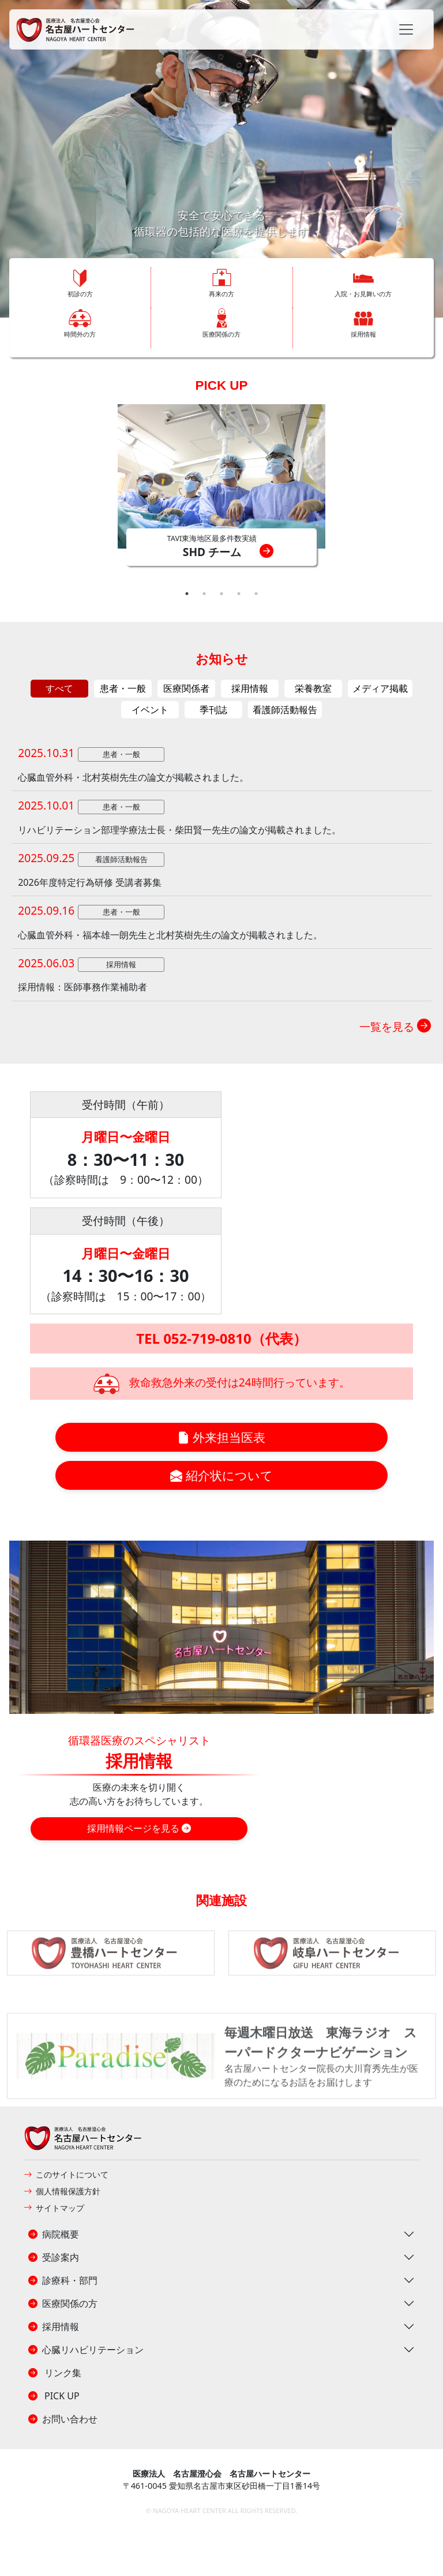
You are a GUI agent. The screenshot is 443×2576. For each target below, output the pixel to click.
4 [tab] (239, 593)
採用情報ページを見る (139, 1828)
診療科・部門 (62, 2280)
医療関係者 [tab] (186, 688)
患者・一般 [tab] (123, 688)
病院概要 (53, 2234)
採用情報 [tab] (249, 688)
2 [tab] (204, 593)
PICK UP (222, 385)
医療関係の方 (62, 2303)
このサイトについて (66, 2174)
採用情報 (53, 2326)
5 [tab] (256, 593)
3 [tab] (221, 593)
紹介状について (221, 1475)
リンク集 (54, 2372)
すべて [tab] (59, 688)
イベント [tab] (150, 709)
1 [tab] (187, 593)
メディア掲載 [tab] (380, 688)
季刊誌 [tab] (213, 709)
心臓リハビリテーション (86, 2350)
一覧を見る (395, 1026)
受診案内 (53, 2257)
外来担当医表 (221, 1437)
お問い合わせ (62, 2419)
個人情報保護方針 (62, 2191)
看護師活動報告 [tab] (285, 709)
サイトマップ (54, 2207)
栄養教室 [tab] (313, 688)
